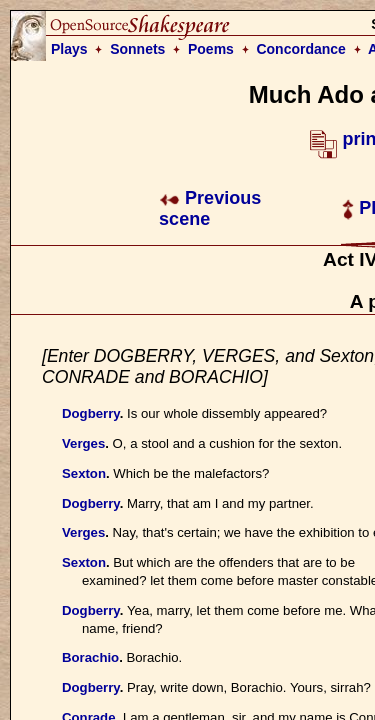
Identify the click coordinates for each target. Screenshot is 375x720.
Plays (69, 49)
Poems (211, 49)
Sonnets (137, 49)
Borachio (90, 657)
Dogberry (91, 413)
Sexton (84, 473)
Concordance (300, 49)
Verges (83, 443)
